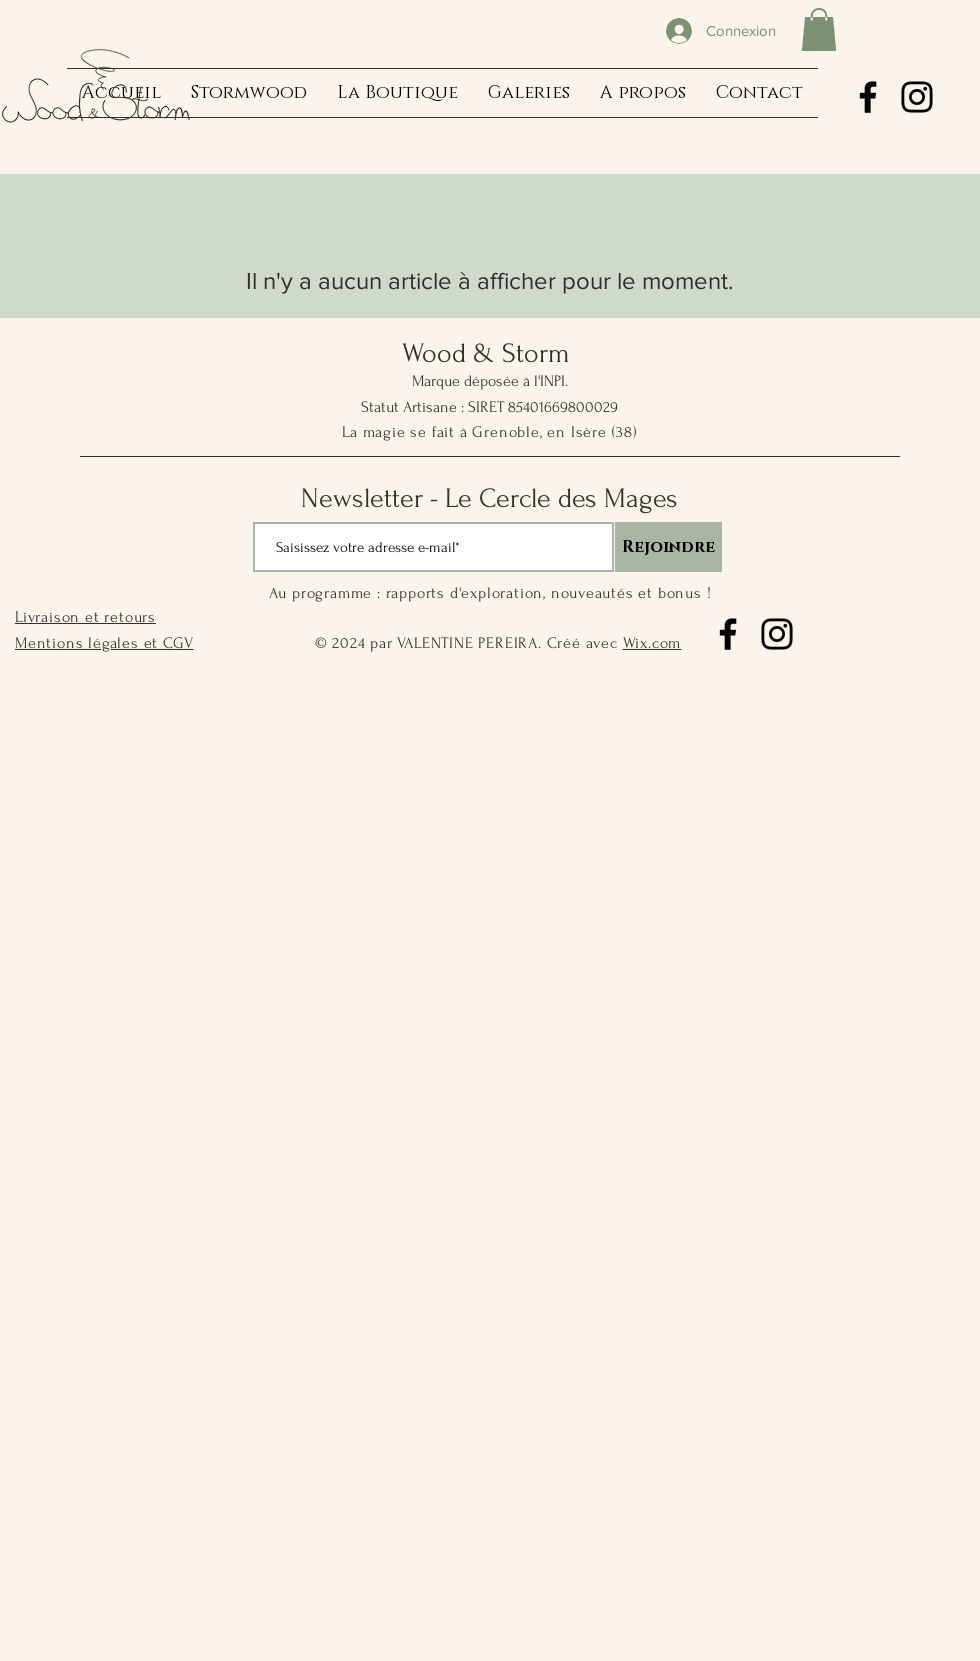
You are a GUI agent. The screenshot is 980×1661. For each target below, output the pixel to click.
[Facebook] (868, 97)
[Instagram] (917, 97)
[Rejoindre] (668, 547)
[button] (819, 29)
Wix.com (652, 643)
